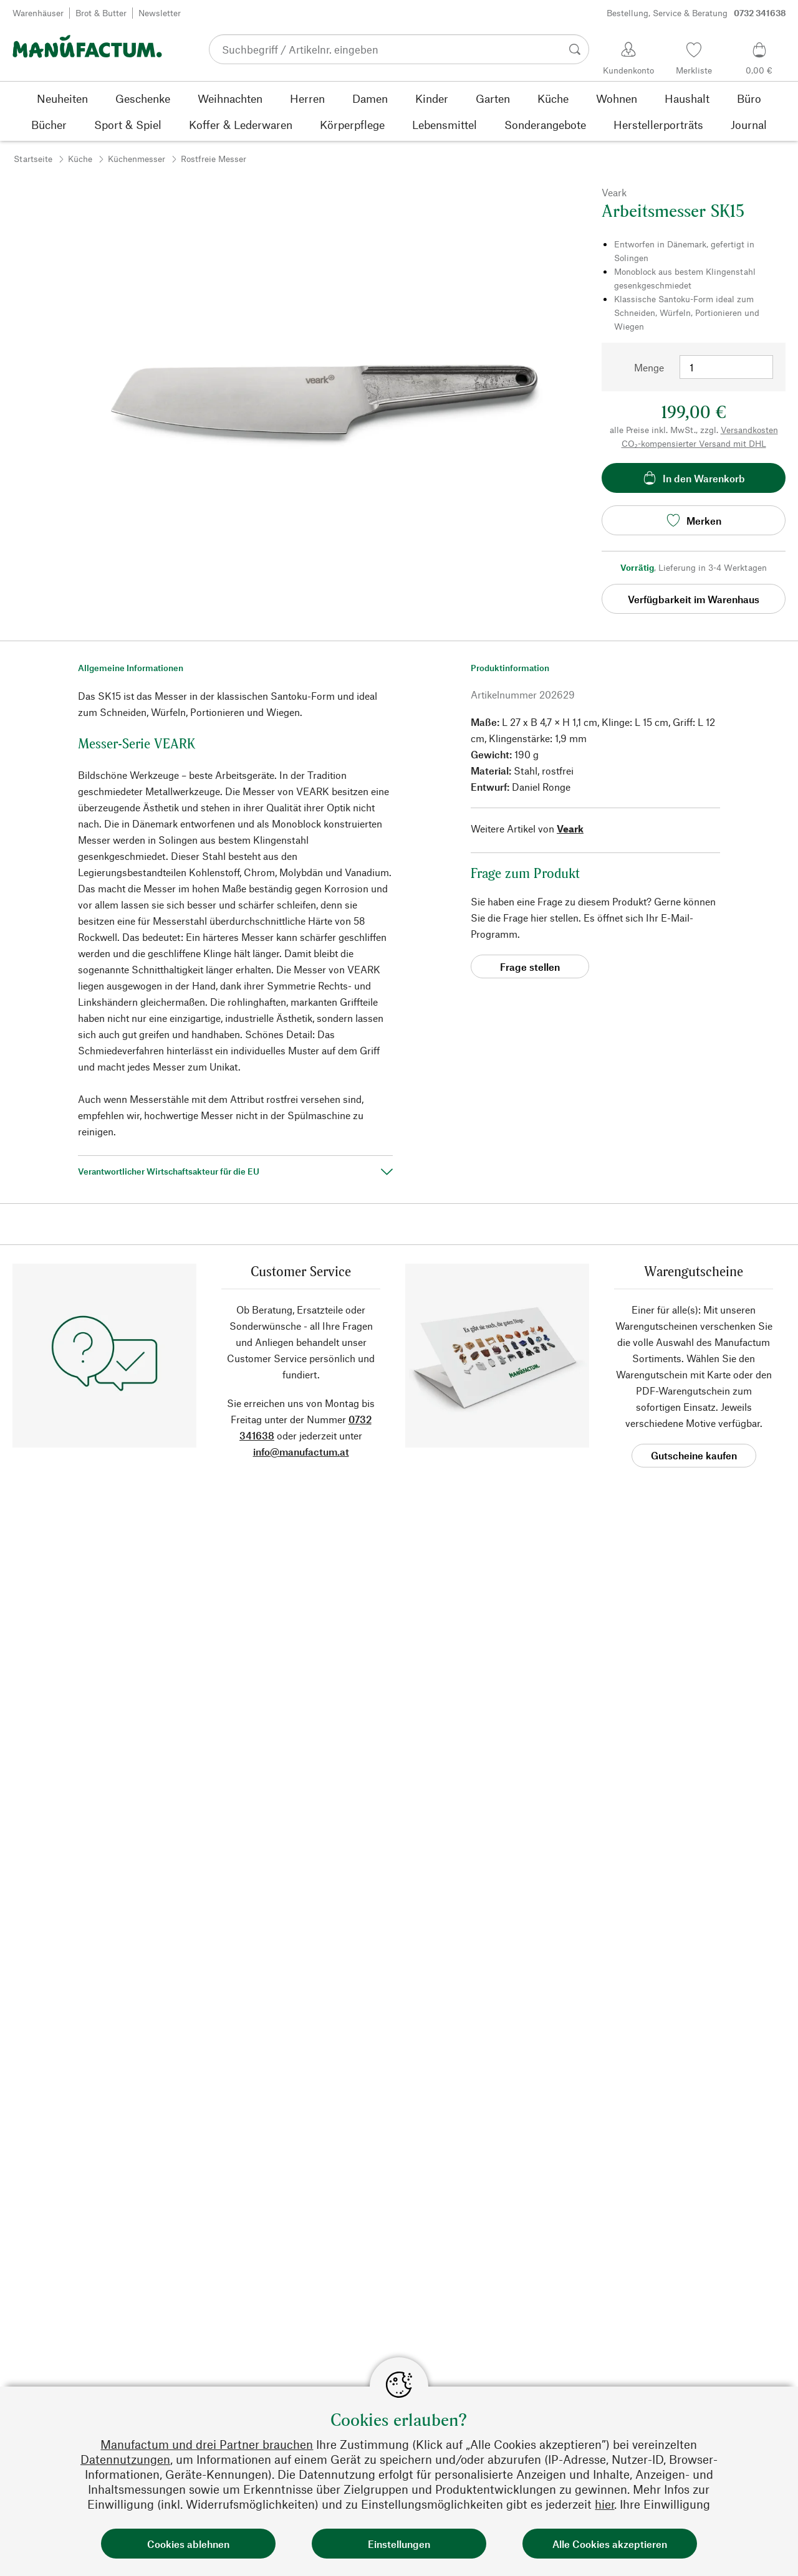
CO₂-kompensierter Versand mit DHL (694, 443)
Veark (570, 828)
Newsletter (159, 12)
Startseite (33, 158)
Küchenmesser (136, 158)
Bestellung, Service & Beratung (696, 13)
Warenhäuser (38, 12)
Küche (80, 158)
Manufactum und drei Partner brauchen (206, 2444)
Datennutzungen (125, 2459)
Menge (649, 367)
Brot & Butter (101, 12)
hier (604, 2504)
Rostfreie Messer (213, 158)
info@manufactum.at (301, 1451)
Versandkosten (749, 429)
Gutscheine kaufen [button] (694, 1455)
